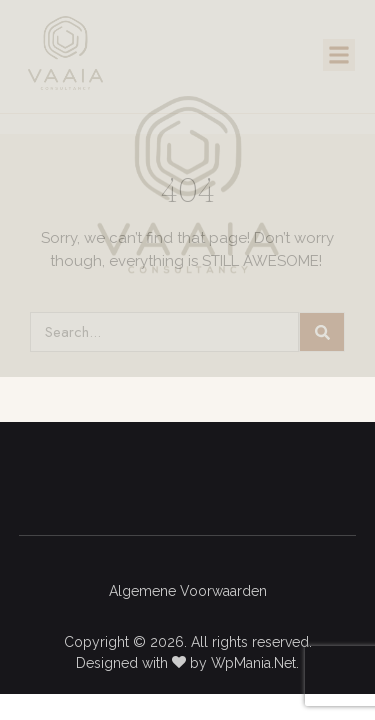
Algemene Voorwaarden (188, 591)
